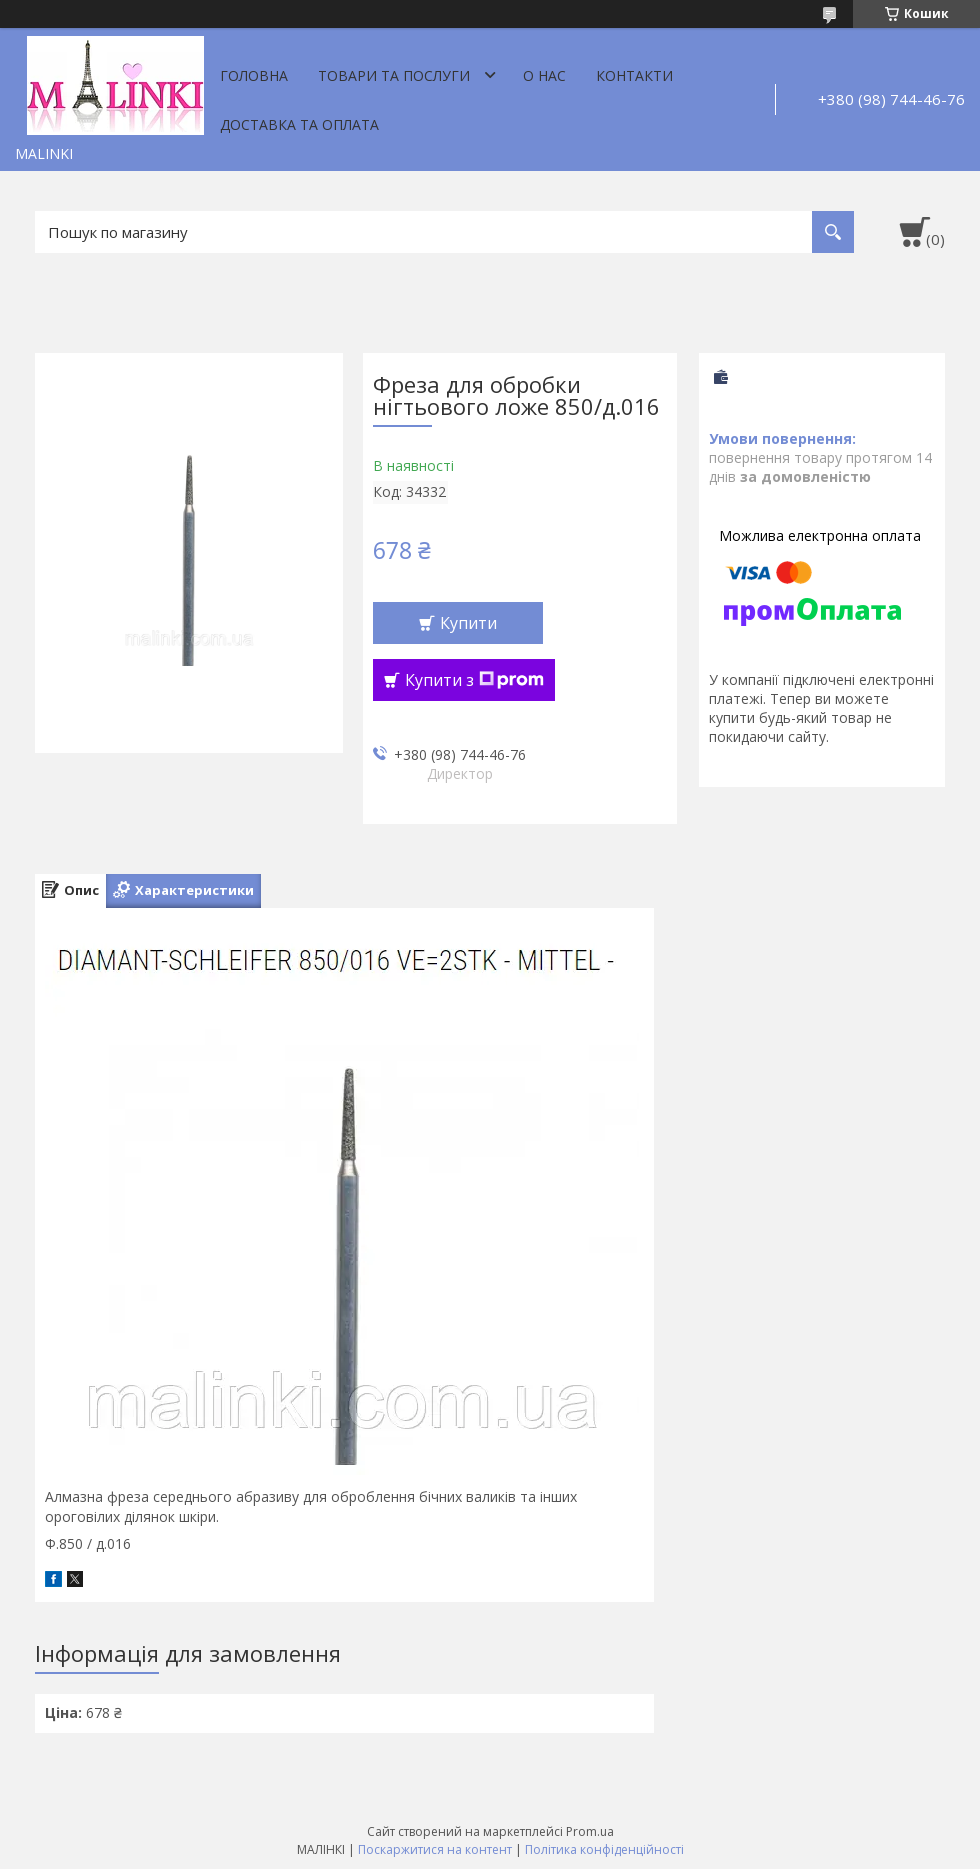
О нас (544, 75)
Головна (254, 75)
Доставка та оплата (299, 124)
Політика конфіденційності (604, 1849)
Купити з (474, 680)
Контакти (634, 75)
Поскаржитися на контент (435, 1849)
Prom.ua (590, 1831)
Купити (468, 623)
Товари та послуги (394, 75)
